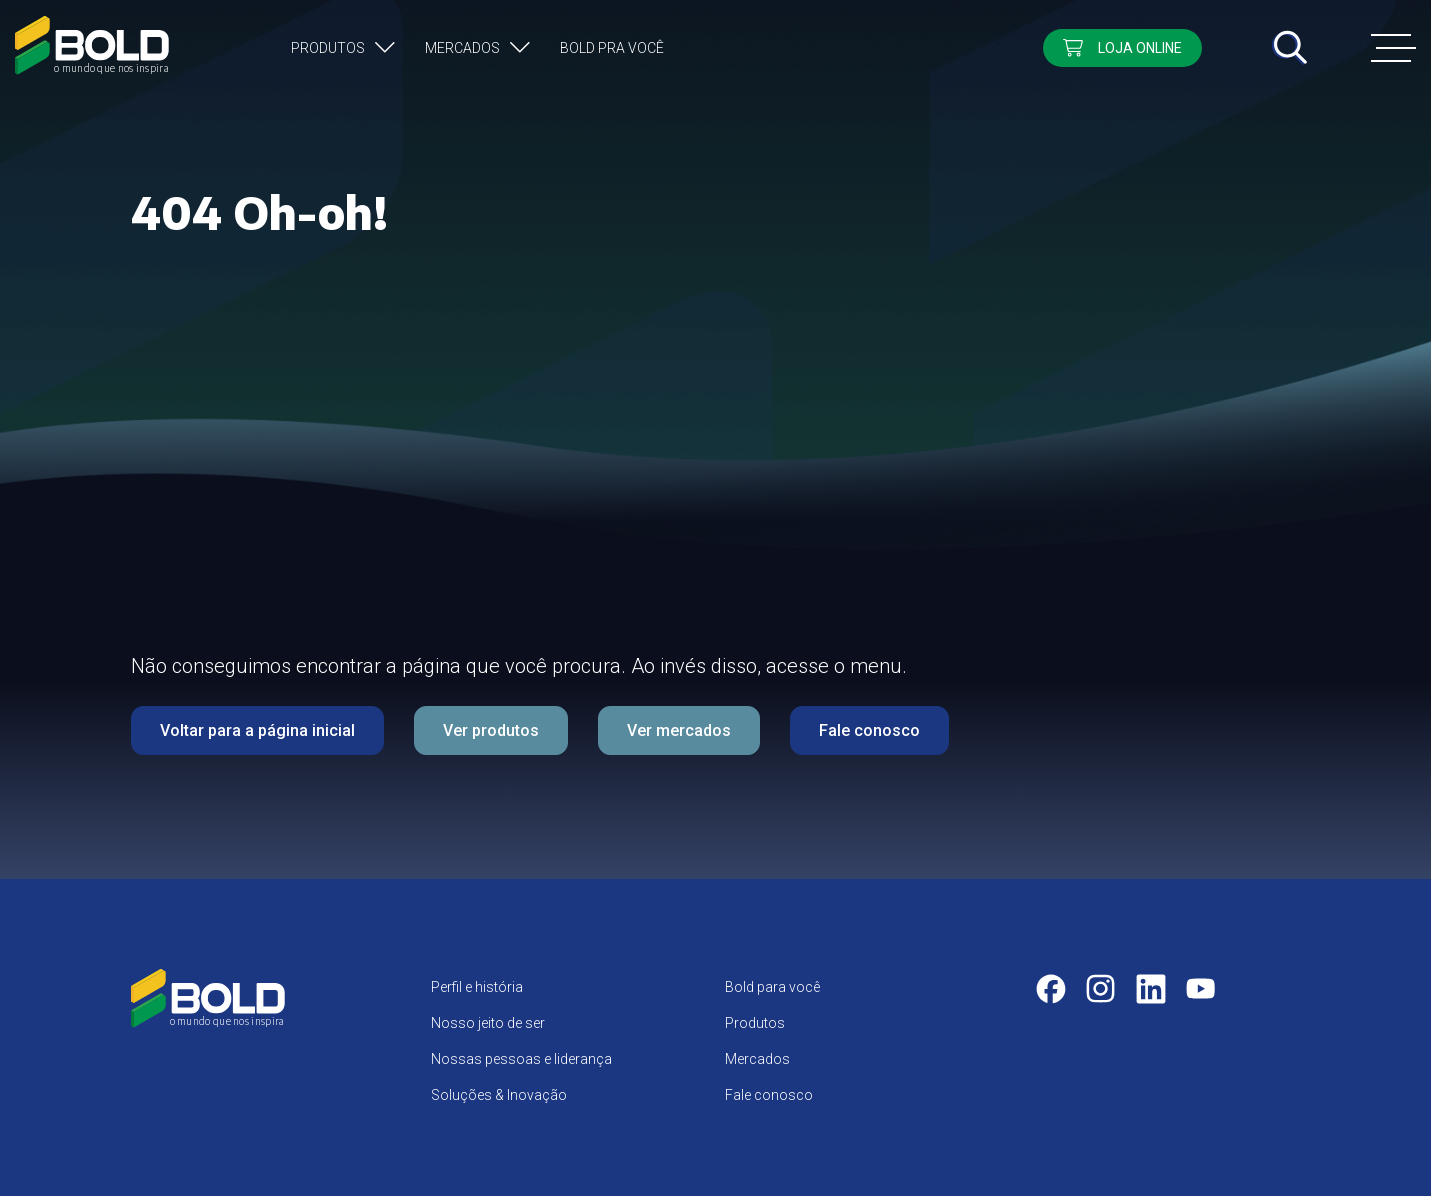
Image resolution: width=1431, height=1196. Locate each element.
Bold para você (772, 987)
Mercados (462, 48)
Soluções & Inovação (499, 1095)
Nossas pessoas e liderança (521, 1059)
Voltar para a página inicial (257, 730)
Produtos (328, 48)
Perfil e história (477, 987)
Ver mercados (679, 730)
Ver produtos (491, 730)
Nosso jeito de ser (488, 1023)
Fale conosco (869, 730)
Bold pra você (612, 48)
